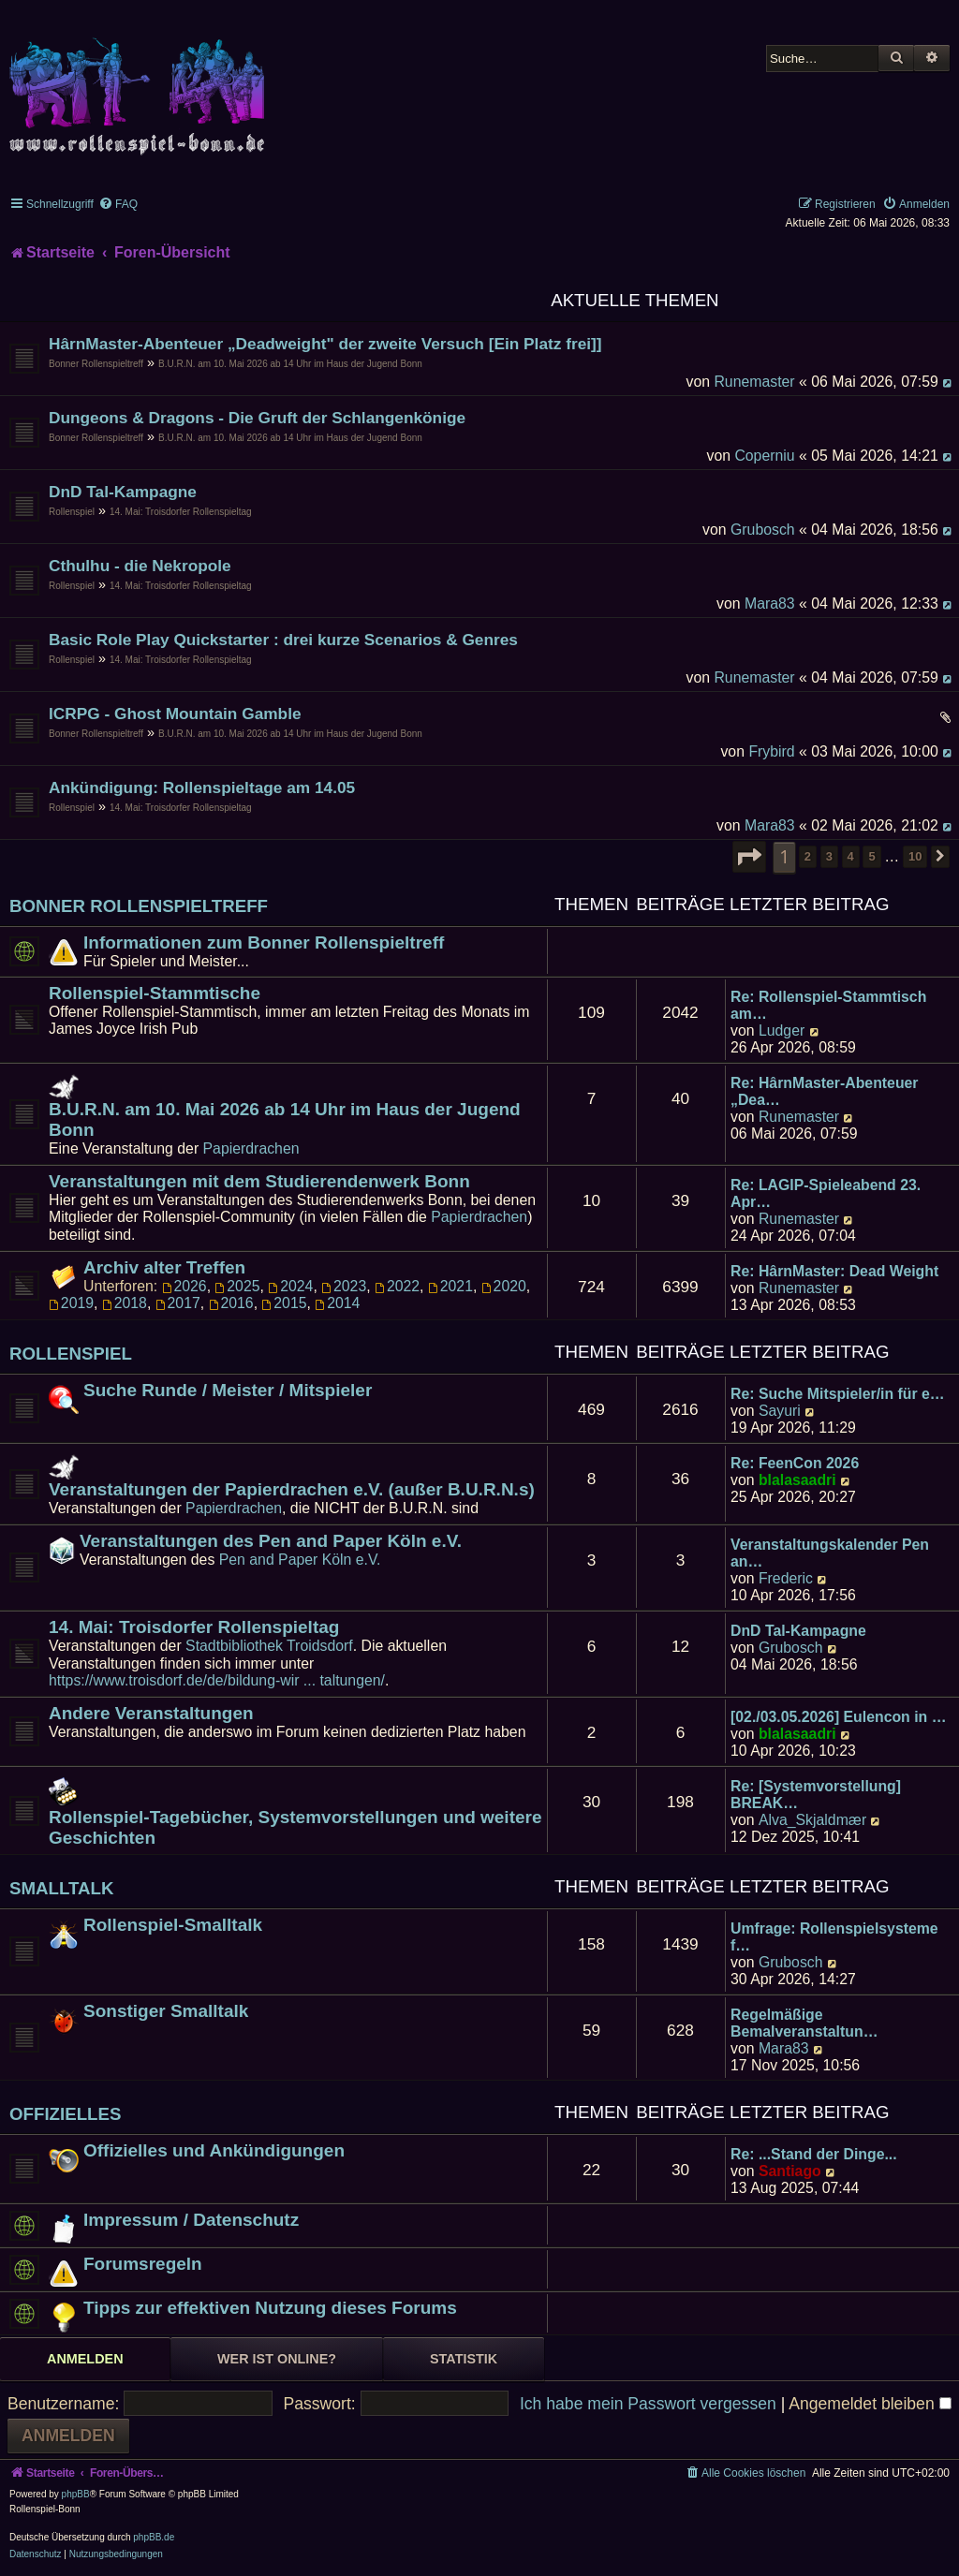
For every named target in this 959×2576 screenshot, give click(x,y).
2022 (397, 1286)
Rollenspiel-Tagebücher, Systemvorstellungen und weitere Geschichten (295, 1827)
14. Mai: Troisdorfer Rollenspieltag (181, 512)
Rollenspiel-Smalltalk (172, 1925)
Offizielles (65, 2114)
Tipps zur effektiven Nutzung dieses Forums (270, 2308)
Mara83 (770, 603)
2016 (231, 1303)
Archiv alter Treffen (164, 1267)
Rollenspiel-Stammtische (154, 993)
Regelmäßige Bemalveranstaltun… (804, 2023)
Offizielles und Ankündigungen (214, 2150)
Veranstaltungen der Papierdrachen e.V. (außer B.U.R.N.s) (292, 1489)
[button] (749, 857)
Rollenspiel (72, 512)
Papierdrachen (251, 1148)
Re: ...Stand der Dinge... (813, 2154)
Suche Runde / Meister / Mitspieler (227, 1390)
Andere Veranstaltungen (151, 1713)
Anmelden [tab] (85, 2358)
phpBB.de (153, 2537)
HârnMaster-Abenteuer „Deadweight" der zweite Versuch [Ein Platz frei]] (325, 343)
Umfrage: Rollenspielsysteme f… (834, 1937)
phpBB (76, 2494)
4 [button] (851, 856)
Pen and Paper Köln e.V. (300, 1560)
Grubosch (762, 529)
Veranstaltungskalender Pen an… (829, 1553)
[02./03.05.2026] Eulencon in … (838, 1717)
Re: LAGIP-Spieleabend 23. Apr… (825, 1193)
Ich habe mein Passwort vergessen (648, 2403)
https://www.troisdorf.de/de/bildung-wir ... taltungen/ (217, 1680)
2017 (177, 1303)
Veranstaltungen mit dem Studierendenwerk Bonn (259, 1181)
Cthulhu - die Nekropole (140, 565)
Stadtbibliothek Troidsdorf (269, 1646)
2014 (337, 1303)
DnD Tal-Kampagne (123, 491)
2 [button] (807, 856)
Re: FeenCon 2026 (794, 1463)
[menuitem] (118, 204)
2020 (503, 1286)
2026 (184, 1286)
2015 (283, 1303)
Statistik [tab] (463, 2358)
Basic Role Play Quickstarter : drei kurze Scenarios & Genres (283, 639)
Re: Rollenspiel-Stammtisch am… (828, 1005)
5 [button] (871, 856)
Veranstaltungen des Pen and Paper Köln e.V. (271, 1541)
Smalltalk (61, 1888)
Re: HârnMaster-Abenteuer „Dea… (824, 1091)
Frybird (771, 751)
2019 (71, 1303)
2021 (450, 1286)
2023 (343, 1286)
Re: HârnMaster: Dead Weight (834, 1271)
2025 (236, 1286)
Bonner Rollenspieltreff (96, 364)
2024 (290, 1286)
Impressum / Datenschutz (191, 2220)
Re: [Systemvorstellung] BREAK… (815, 1794)
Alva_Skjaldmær (812, 1820)
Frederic (786, 1578)
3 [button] (829, 856)
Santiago (790, 2171)
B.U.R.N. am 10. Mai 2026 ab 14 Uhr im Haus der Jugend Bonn (290, 364)
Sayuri (780, 1411)
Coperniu (764, 456)
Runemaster (754, 382)
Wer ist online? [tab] (276, 2358)
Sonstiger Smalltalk (165, 2011)
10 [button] (915, 856)
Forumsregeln (142, 2264)
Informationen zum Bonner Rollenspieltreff (263, 942)
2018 (124, 1303)
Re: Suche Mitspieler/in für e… (837, 1394)
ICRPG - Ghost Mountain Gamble (175, 713)
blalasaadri (797, 1480)
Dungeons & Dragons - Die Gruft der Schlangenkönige (257, 417)
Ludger (781, 1030)
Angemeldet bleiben (870, 2403)
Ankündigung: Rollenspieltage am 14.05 (202, 787)
